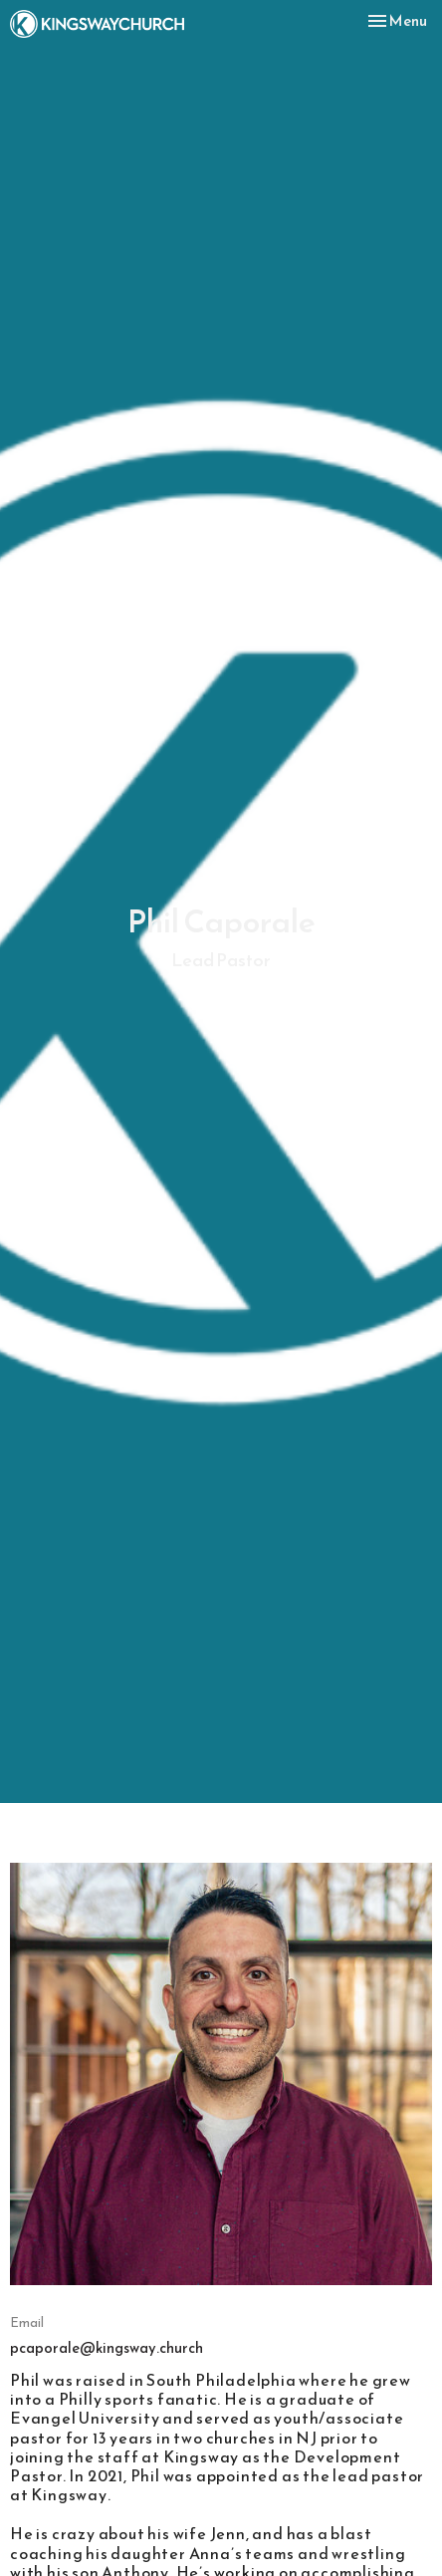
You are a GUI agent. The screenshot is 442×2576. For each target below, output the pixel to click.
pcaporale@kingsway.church (106, 2347)
